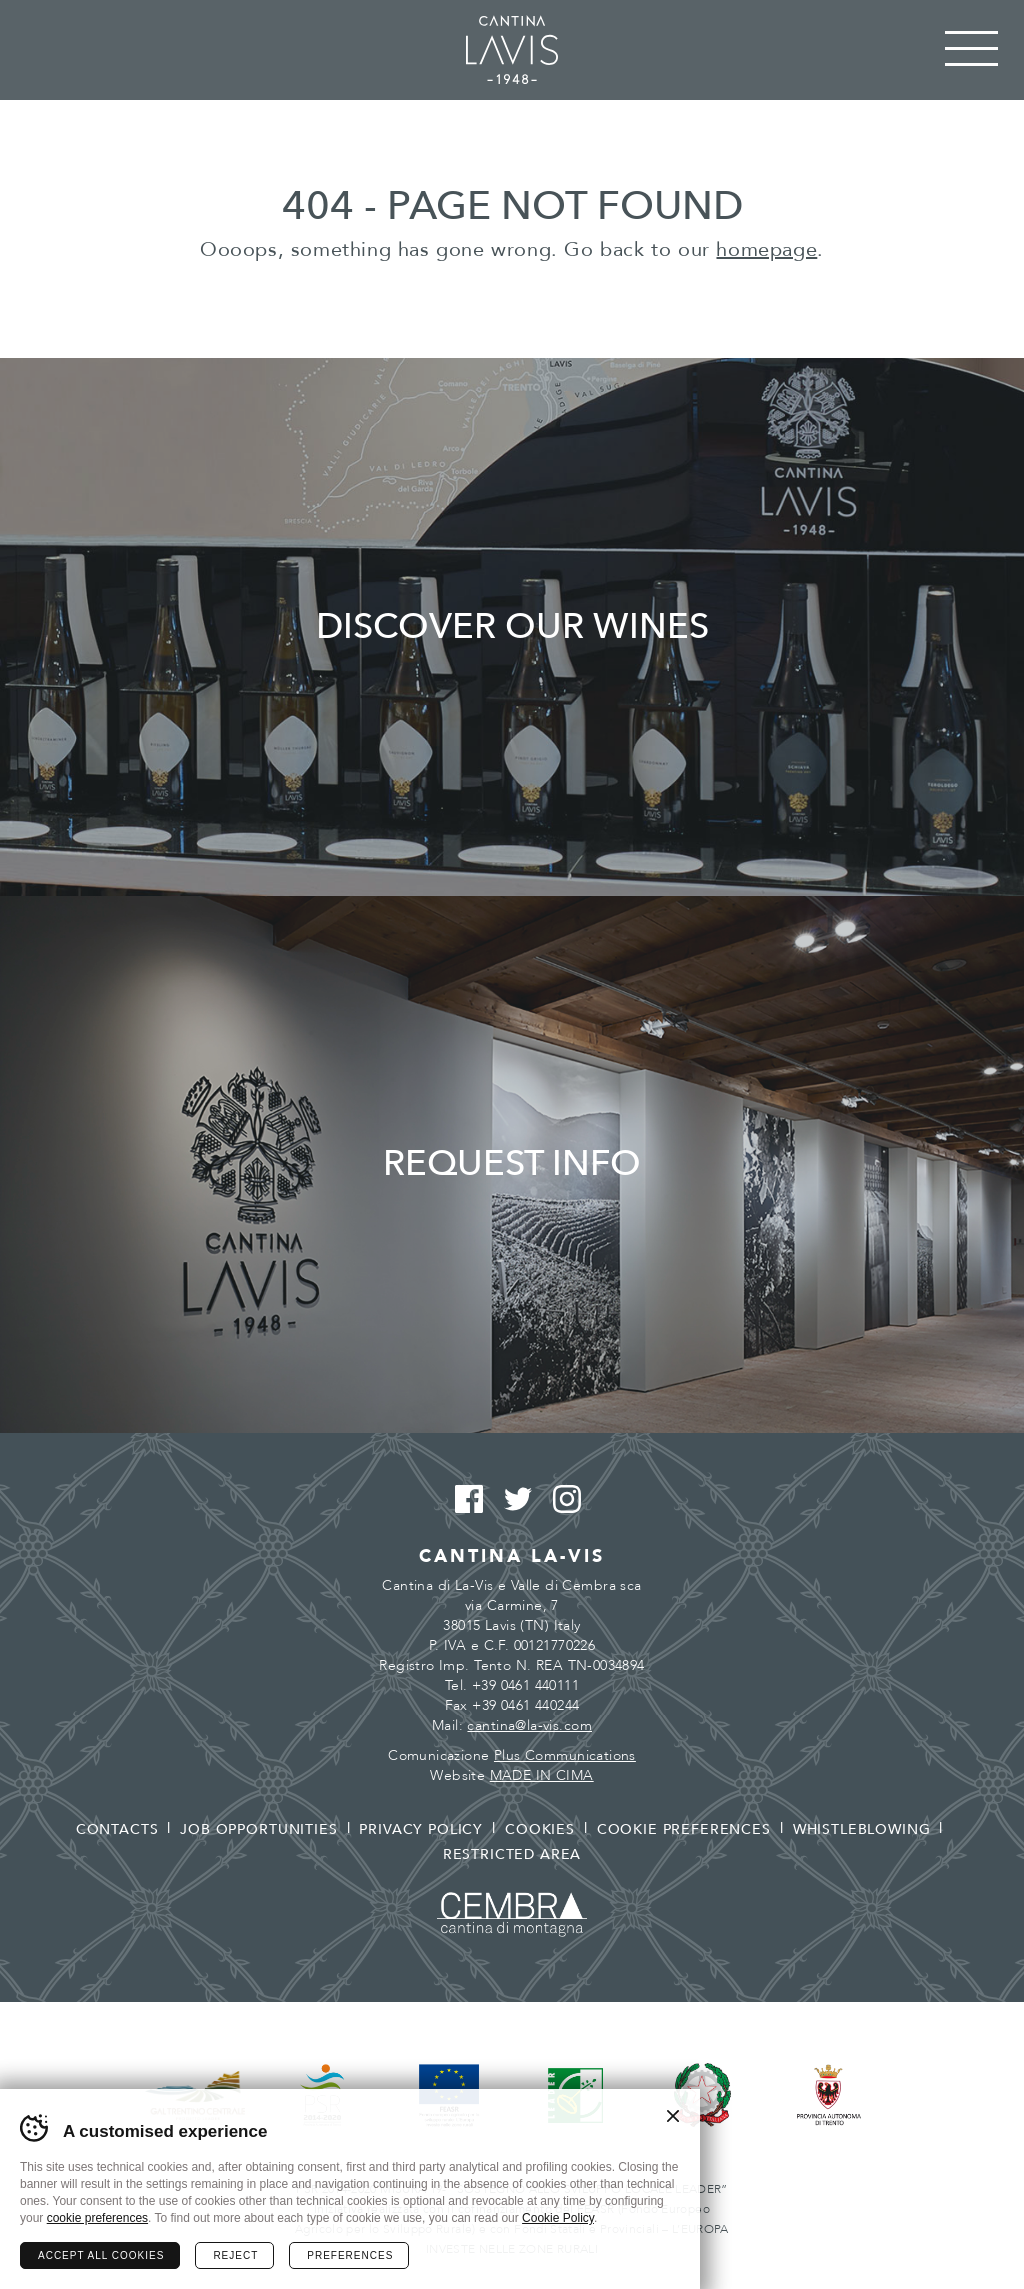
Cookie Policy (558, 2218)
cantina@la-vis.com (529, 1725)
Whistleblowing (862, 1829)
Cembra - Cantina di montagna (512, 1914)
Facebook (463, 1500)
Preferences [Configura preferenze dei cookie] (350, 2255)
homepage (766, 249)
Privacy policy (421, 1829)
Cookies (540, 1829)
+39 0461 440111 (525, 1685)
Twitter (512, 1500)
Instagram (561, 1500)
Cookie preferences (684, 1829)
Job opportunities (258, 1829)
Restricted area (512, 1854)
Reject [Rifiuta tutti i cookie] (235, 2255)
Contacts (117, 1829)
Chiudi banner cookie (673, 2116)
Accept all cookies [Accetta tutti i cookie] (101, 2255)
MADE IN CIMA (542, 1775)
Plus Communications (565, 1755)
